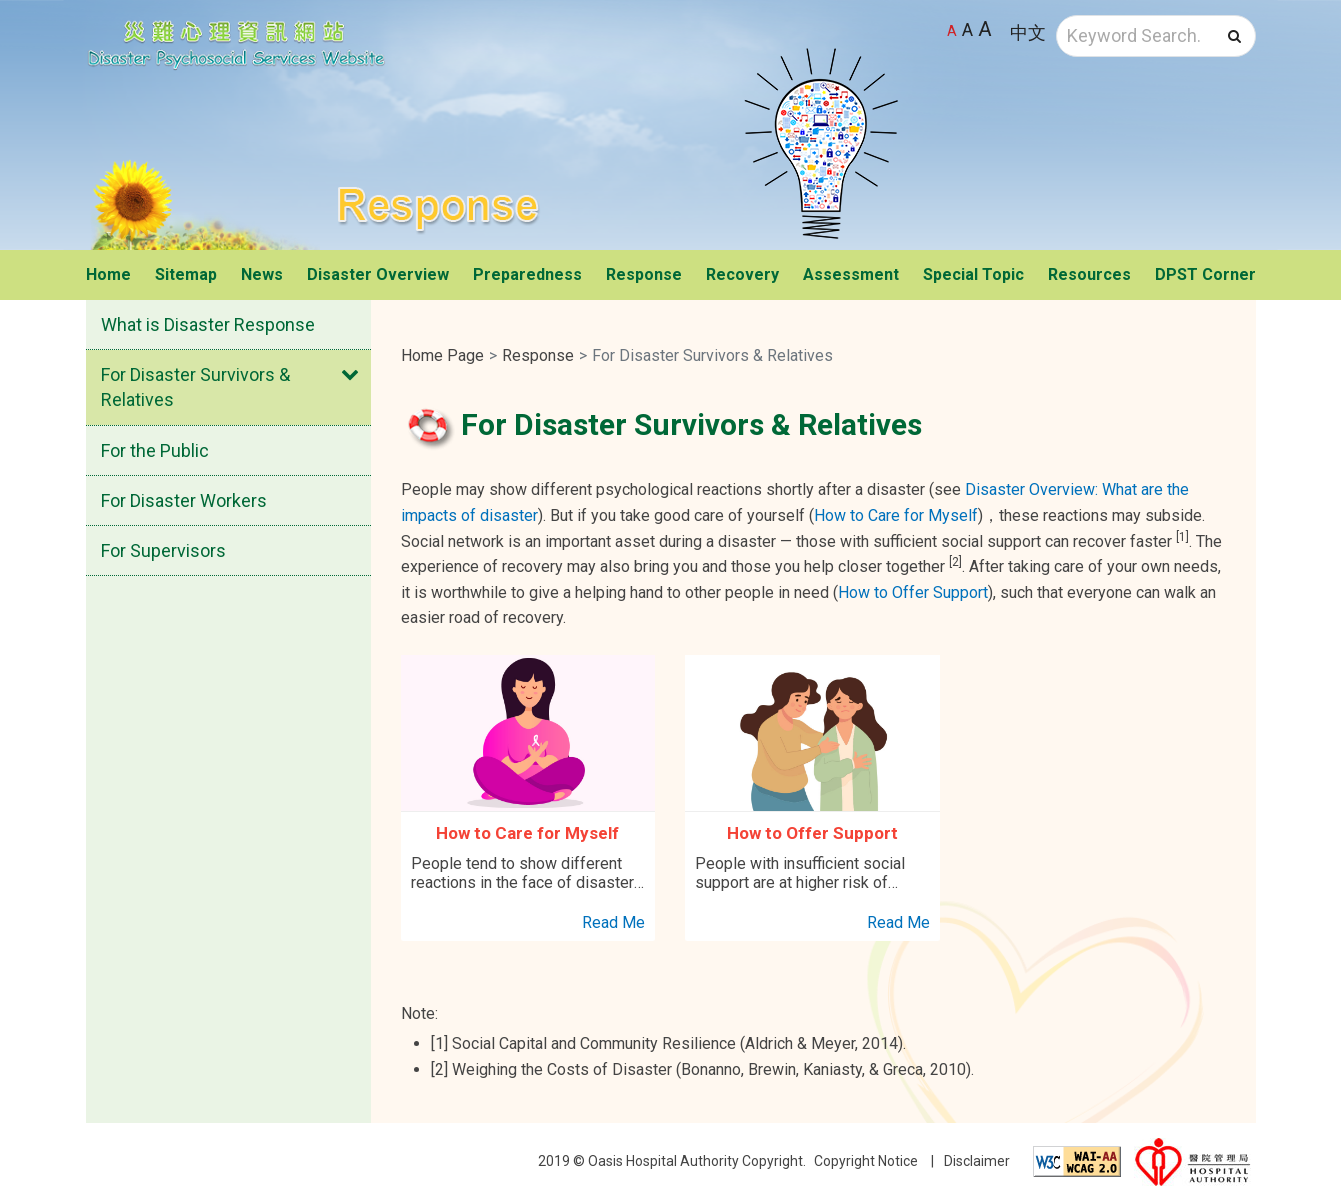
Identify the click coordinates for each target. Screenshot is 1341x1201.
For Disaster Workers (184, 500)
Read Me (613, 922)
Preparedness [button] (527, 274)
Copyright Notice (866, 1161)
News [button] (262, 274)
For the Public (155, 450)
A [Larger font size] (967, 30)
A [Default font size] (952, 31)
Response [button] (644, 274)
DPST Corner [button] (1205, 274)
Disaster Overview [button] (378, 274)
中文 (1028, 32)
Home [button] (108, 274)
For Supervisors (163, 550)
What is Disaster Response (208, 324)
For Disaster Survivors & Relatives (195, 387)
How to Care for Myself (896, 515)
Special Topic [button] (973, 274)
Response (538, 355)
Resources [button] (1089, 274)
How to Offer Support (913, 592)
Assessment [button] (851, 274)
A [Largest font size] (985, 29)
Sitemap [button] (186, 274)
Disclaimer (977, 1161)
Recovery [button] (742, 274)
